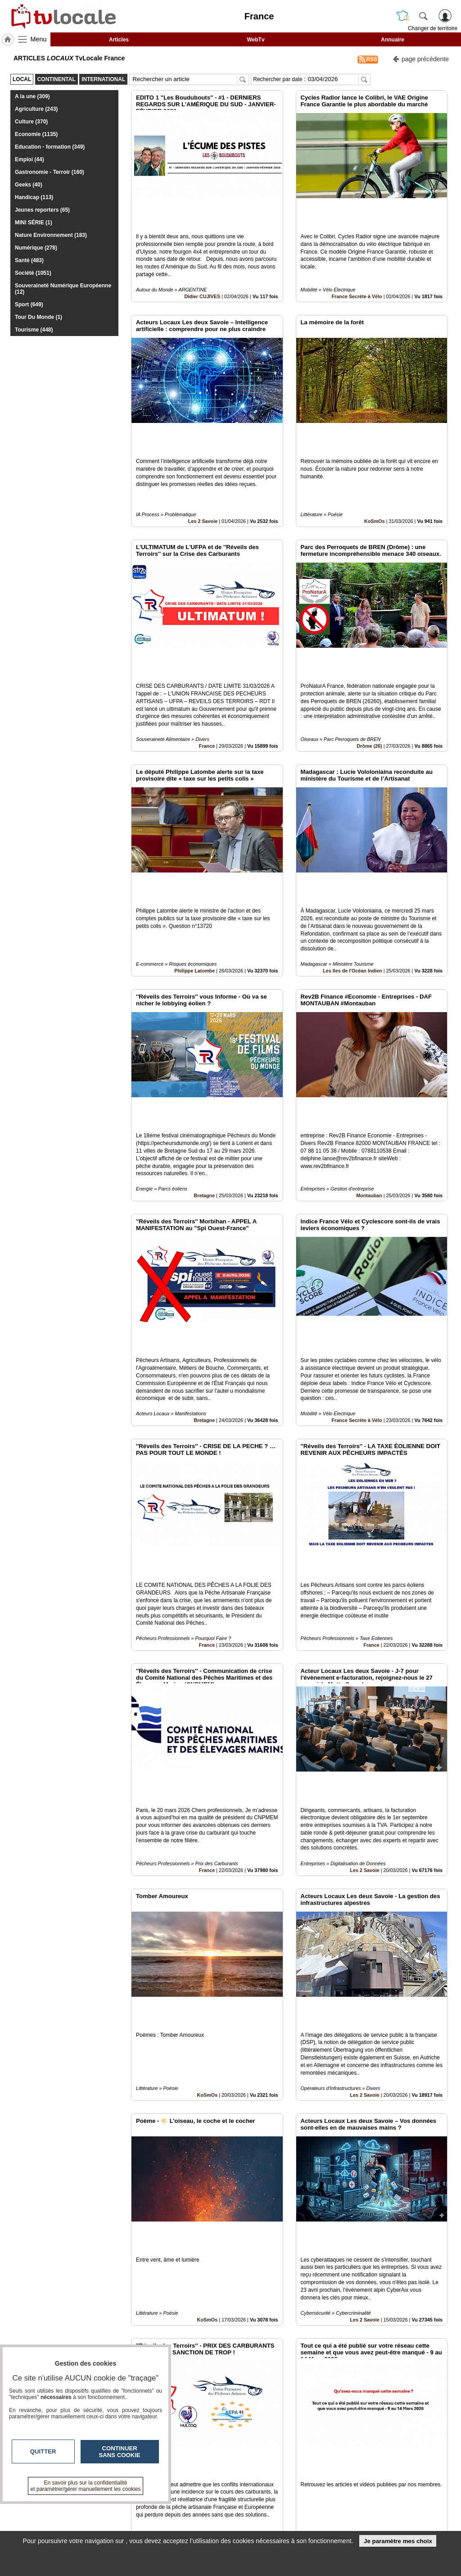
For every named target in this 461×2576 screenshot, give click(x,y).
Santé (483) (29, 260)
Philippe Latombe (194, 848)
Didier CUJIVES (202, 265)
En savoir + (187, 2516)
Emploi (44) (29, 159)
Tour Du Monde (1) (38, 317)
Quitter (43, 2451)
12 (266, 2475)
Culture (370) (31, 121)
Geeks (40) (28, 185)
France (207, 654)
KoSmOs (374, 460)
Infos (348, 2506)
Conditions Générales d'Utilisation (371, 2516)
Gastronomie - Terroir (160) (49, 172)
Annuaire (392, 39)
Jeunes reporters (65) (42, 210)
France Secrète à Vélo (356, 265)
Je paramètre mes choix (398, 2541)
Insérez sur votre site (413, 2425)
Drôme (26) (369, 654)
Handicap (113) (34, 197)
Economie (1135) (36, 134)
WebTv (255, 39)
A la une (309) (32, 96)
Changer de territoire (432, 28)
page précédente (421, 58)
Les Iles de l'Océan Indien (352, 848)
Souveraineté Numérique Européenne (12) (63, 288)
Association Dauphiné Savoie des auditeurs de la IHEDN (375, 2401)
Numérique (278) (36, 248)
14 (287, 2475)
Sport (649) (29, 304)
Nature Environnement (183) (51, 235)
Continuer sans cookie (119, 2451)
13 (277, 2475)
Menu (39, 39)
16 (308, 2475)
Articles (119, 39)
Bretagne (204, 1042)
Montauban (369, 1042)
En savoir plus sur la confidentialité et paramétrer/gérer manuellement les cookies (86, 2486)
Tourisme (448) (34, 330)
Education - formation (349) (50, 147)
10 (245, 2475)
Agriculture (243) (36, 109)
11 (255, 2475)
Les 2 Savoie (202, 460)
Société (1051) (33, 273)
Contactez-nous (194, 2506)
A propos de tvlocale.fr (203, 2526)
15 (297, 2475)
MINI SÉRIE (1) (33, 222)
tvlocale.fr (33, 2509)
